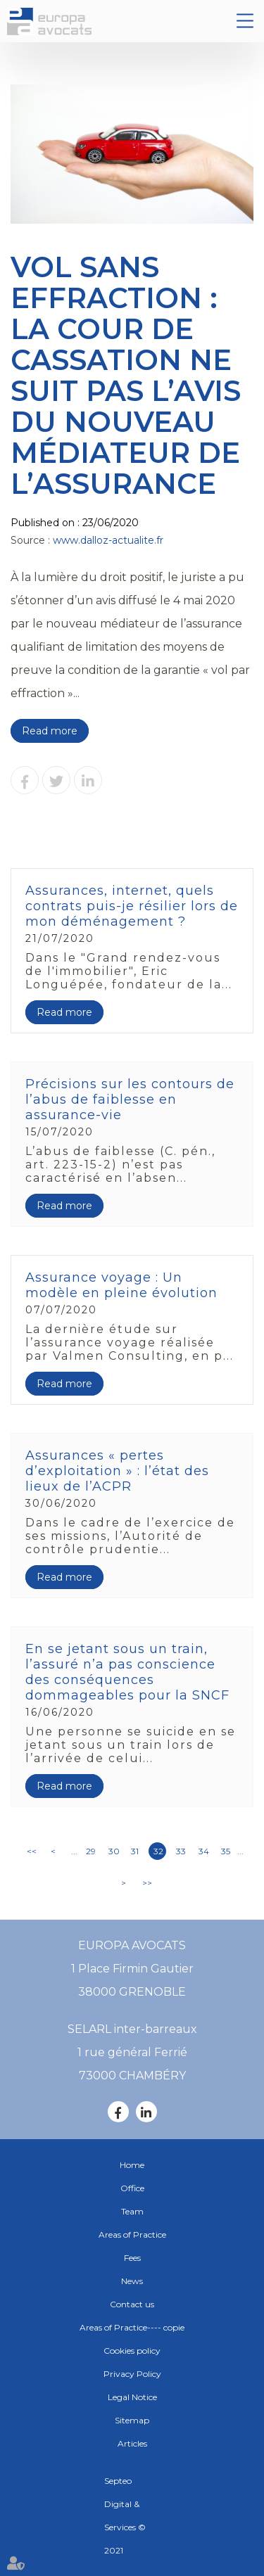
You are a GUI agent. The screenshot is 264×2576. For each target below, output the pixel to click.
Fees (132, 2257)
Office (132, 2188)
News (132, 2281)
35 (225, 1851)
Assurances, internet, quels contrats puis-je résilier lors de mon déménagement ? (131, 906)
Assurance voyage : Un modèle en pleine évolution (121, 1285)
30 (114, 1851)
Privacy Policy (132, 2373)
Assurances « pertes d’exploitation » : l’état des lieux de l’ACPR (117, 1471)
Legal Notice (132, 2397)
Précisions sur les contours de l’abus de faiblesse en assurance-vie (129, 1099)
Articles (132, 2443)
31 (135, 1851)
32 (158, 1851)
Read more (49, 731)
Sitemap (132, 2420)
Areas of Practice (132, 2234)
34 (204, 1851)
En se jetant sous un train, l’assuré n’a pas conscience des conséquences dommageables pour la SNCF (127, 1672)
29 (91, 1851)
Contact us (132, 2304)
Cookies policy (132, 2350)
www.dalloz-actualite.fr (108, 540)
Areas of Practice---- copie (132, 2327)
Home (132, 2165)
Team (132, 2211)
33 (181, 1851)
